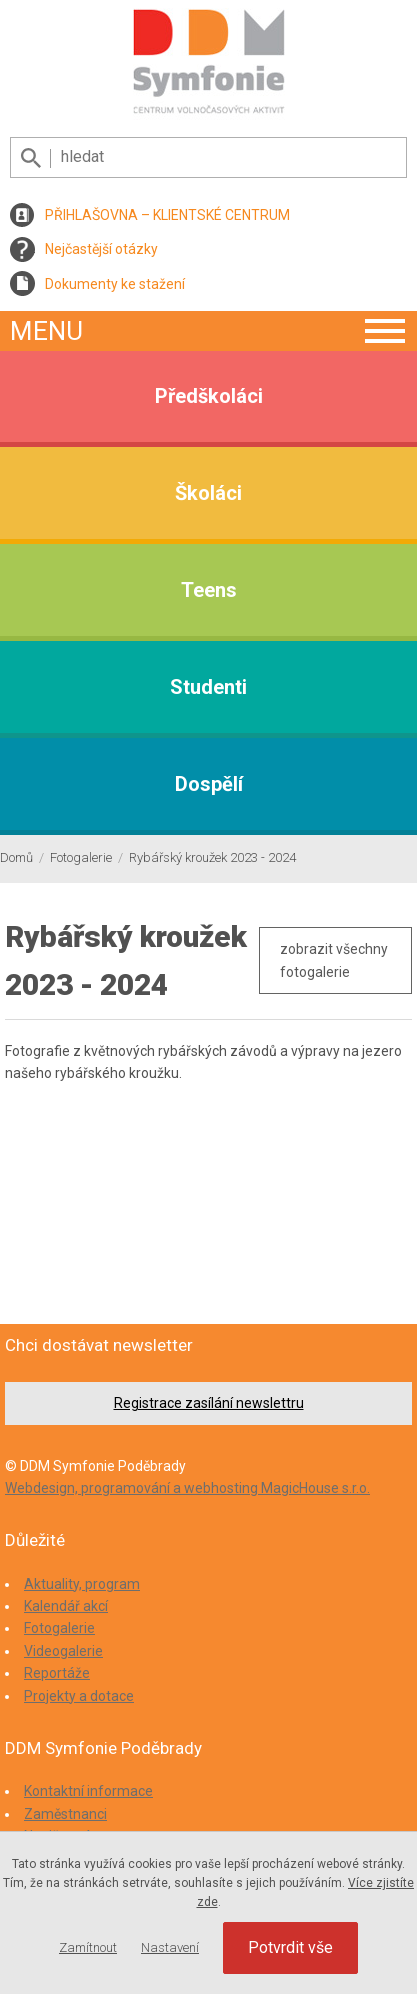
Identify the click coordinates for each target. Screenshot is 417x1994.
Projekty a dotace (79, 1696)
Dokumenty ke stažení (115, 284)
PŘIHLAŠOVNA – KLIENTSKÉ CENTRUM (167, 215)
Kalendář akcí (66, 1606)
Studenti (208, 687)
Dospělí (209, 784)
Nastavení (170, 1947)
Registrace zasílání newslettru (209, 1403)
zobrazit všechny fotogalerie (334, 960)
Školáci (208, 493)
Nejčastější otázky (101, 249)
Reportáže (57, 1673)
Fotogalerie (81, 857)
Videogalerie (63, 1651)
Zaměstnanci (65, 1814)
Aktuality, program (82, 1584)
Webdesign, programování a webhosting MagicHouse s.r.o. (187, 1488)
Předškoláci (209, 396)
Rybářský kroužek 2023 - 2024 (212, 857)
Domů (16, 857)
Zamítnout (88, 1947)
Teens (209, 590)
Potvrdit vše (290, 1947)
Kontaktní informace (88, 1791)
